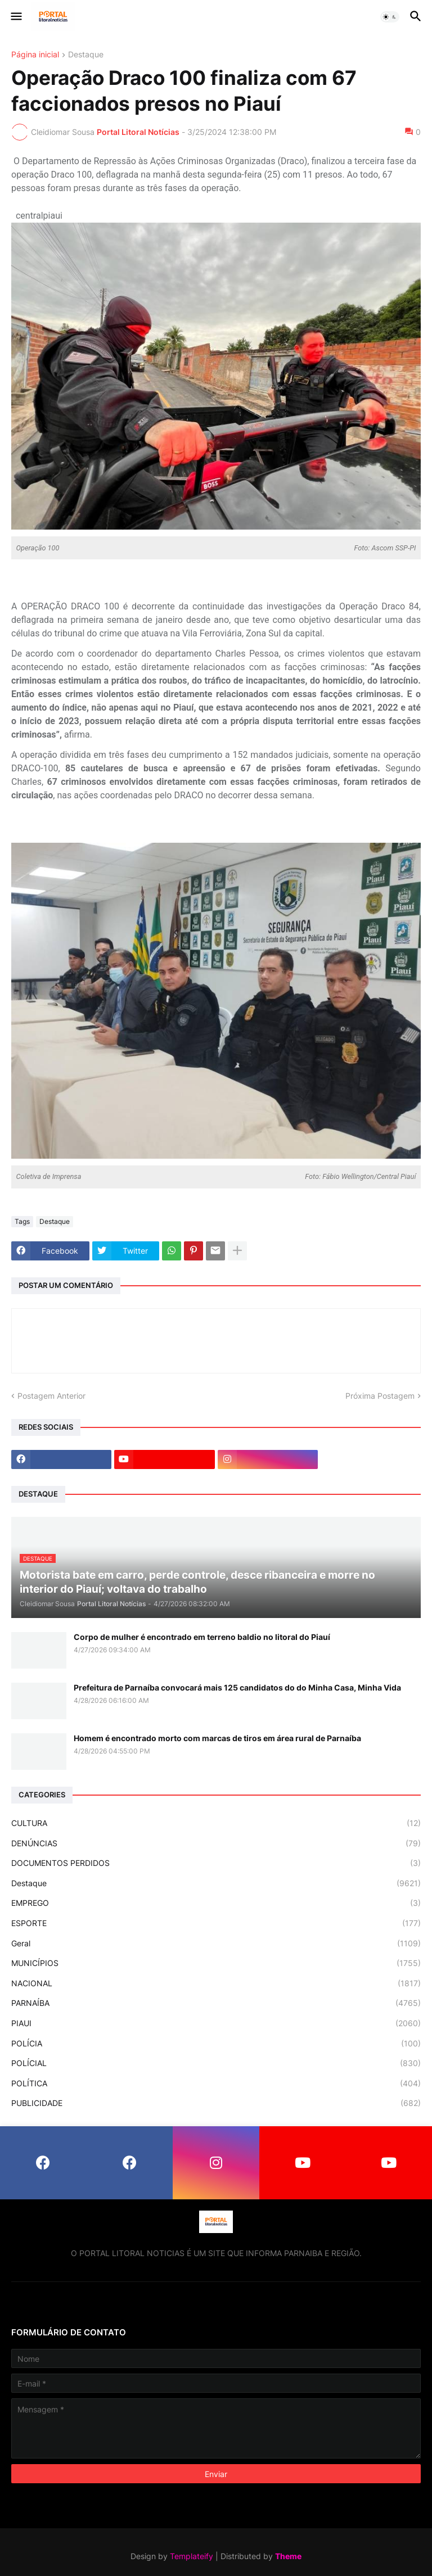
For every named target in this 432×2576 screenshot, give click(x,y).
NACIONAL (216, 1983)
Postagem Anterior (51, 1395)
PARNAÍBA (216, 2003)
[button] (15, 16)
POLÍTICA (216, 2083)
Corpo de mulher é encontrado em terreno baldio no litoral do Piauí (202, 1637)
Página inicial (35, 55)
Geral (216, 1943)
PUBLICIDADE (216, 2103)
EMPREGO (216, 1903)
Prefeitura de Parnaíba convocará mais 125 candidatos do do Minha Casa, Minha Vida (237, 1687)
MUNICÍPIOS (216, 1963)
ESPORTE (216, 1923)
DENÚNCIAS (216, 1843)
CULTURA (216, 1823)
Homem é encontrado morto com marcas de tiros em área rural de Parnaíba (217, 1738)
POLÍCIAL (216, 2063)
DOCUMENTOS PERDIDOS (216, 1863)
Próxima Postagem (380, 1395)
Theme (288, 2556)
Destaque (86, 55)
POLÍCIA (216, 2043)
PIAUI (216, 2023)
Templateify (191, 2556)
